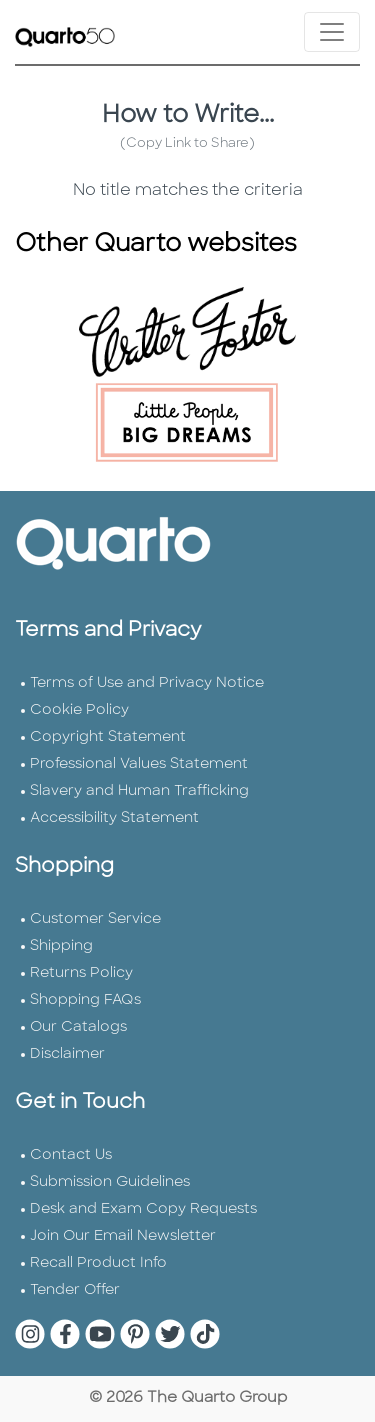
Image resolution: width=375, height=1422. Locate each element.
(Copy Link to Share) (187, 143)
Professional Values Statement (139, 764)
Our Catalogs (78, 1027)
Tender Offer (75, 1290)
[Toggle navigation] (332, 32)
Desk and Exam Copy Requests (143, 1209)
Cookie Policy (79, 710)
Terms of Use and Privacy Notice (147, 683)
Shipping (61, 946)
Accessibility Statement (114, 818)
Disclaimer (67, 1054)
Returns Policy (81, 973)
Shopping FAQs (85, 1000)
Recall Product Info (98, 1263)
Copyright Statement (108, 737)
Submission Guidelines (110, 1182)
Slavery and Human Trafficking (139, 791)
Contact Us (71, 1155)
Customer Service (95, 919)
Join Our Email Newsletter (123, 1236)
